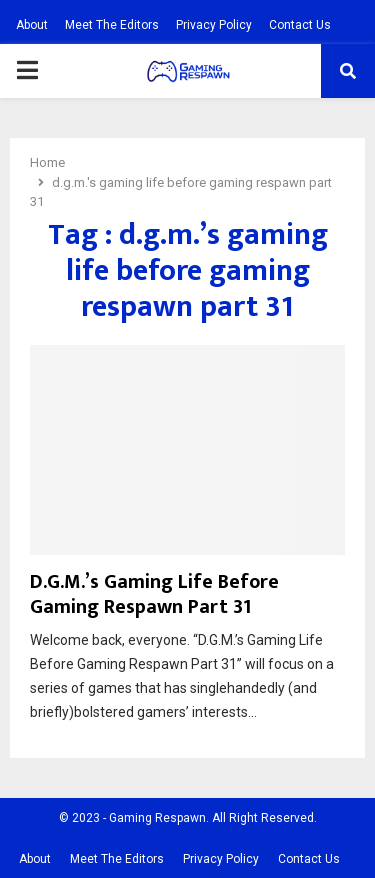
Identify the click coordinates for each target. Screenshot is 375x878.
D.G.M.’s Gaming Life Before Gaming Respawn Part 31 (154, 594)
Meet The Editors (112, 25)
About (32, 25)
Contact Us (300, 25)
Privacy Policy (214, 25)
